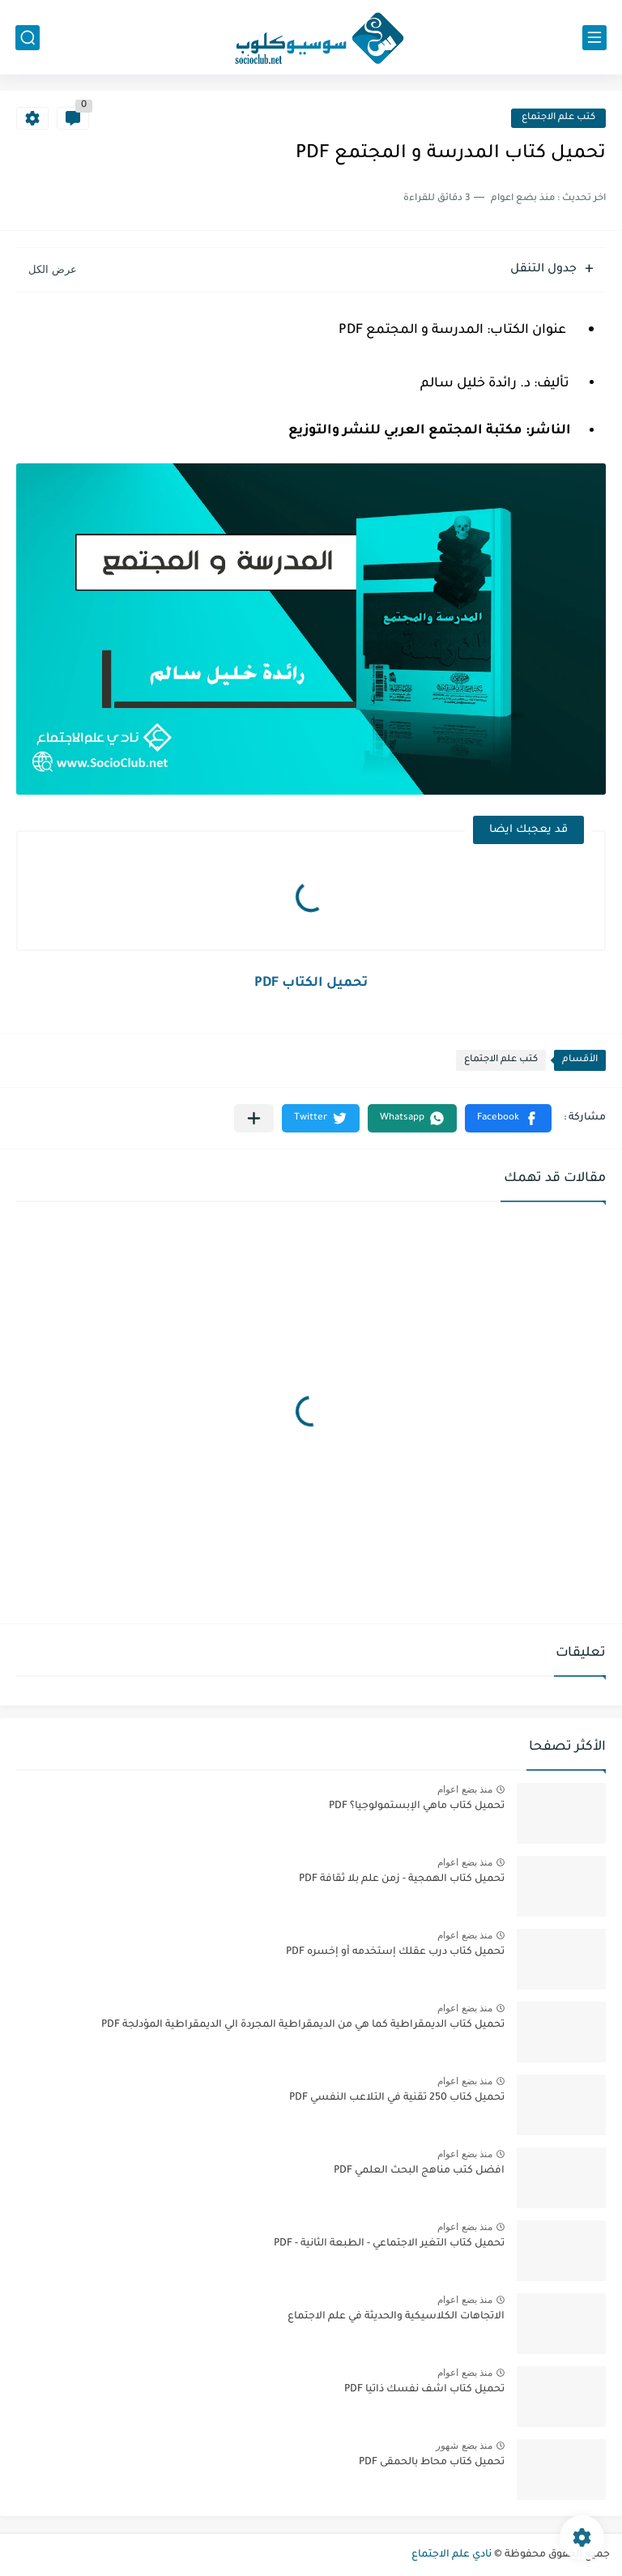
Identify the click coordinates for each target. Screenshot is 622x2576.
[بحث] (27, 37)
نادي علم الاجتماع (451, 2555)
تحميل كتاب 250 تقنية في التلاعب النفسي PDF (397, 2098)
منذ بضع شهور (464, 2445)
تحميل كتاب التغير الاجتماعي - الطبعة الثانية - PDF (389, 2244)
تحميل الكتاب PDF (311, 983)
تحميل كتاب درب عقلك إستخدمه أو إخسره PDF (395, 1952)
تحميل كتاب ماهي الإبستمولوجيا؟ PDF (417, 1806)
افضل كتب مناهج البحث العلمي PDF (419, 2171)
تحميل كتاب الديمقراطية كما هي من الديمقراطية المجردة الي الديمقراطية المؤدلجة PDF (303, 2025)
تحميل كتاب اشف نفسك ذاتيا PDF (424, 2389)
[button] (508, 1118)
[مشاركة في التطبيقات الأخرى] (254, 1118)
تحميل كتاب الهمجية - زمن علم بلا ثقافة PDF (402, 1879)
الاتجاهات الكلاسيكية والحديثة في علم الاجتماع (396, 2316)
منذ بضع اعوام (464, 1789)
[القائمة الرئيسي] (594, 37)
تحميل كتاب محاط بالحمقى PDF (432, 2462)
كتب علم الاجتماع (558, 118)
